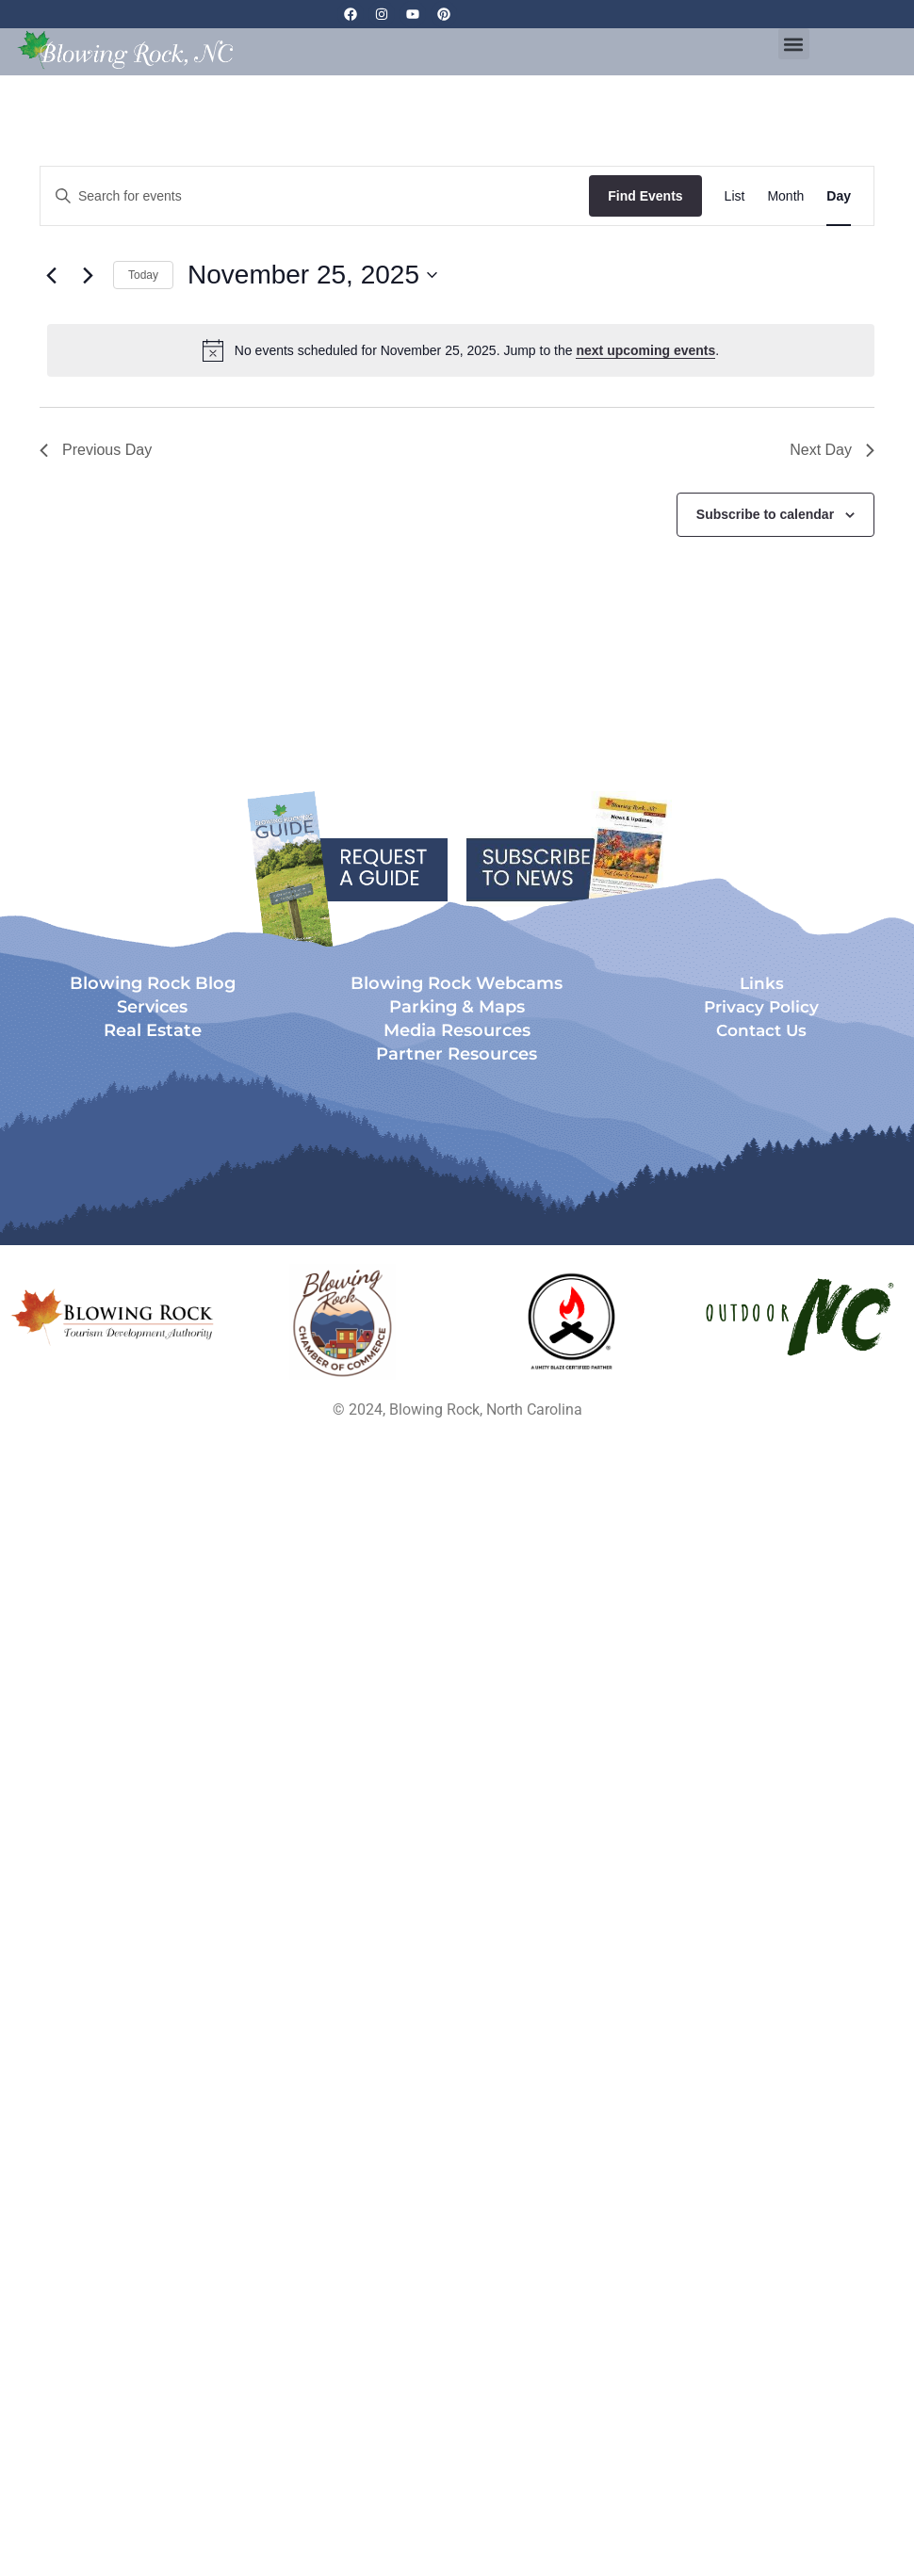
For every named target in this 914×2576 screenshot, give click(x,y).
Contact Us (761, 1030)
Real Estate (153, 1030)
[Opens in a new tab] (343, 1322)
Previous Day (96, 450)
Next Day (832, 450)
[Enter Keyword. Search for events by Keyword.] (315, 196)
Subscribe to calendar (765, 514)
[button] (793, 43)
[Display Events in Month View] (785, 196)
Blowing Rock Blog (153, 983)
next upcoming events (645, 350)
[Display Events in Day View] (838, 196)
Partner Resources (456, 1054)
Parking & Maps (457, 1006)
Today (143, 275)
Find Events (645, 195)
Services (152, 1006)
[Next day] (87, 275)
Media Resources (457, 1030)
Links (762, 983)
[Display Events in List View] (735, 196)
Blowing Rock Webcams (457, 983)
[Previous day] (51, 275)
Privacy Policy (761, 1006)
